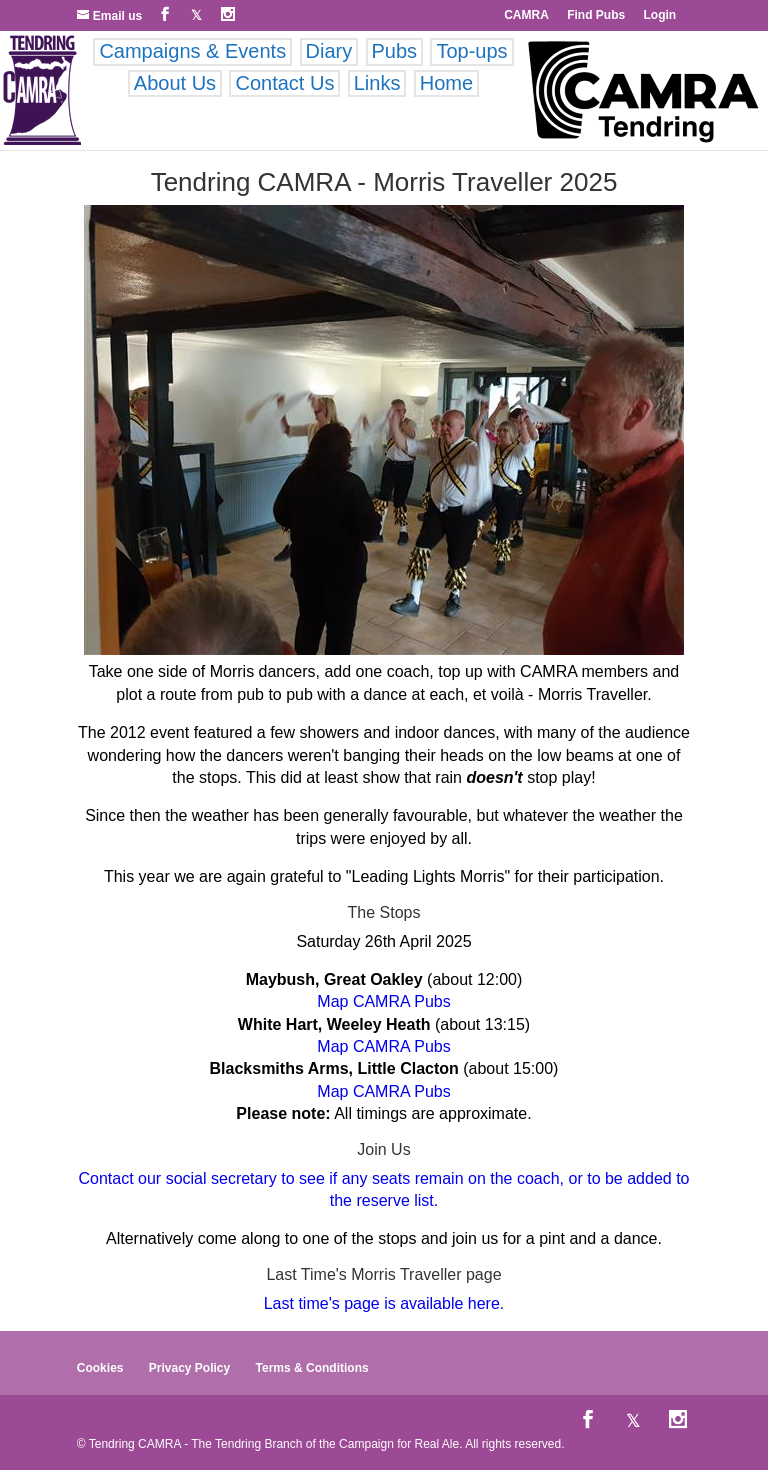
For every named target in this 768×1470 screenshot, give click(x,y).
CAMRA (526, 15)
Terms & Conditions (312, 1368)
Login (660, 15)
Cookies (100, 1368)
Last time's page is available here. (384, 1303)
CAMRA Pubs (402, 1001)
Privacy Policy (189, 1368)
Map (332, 1001)
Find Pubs (596, 15)
